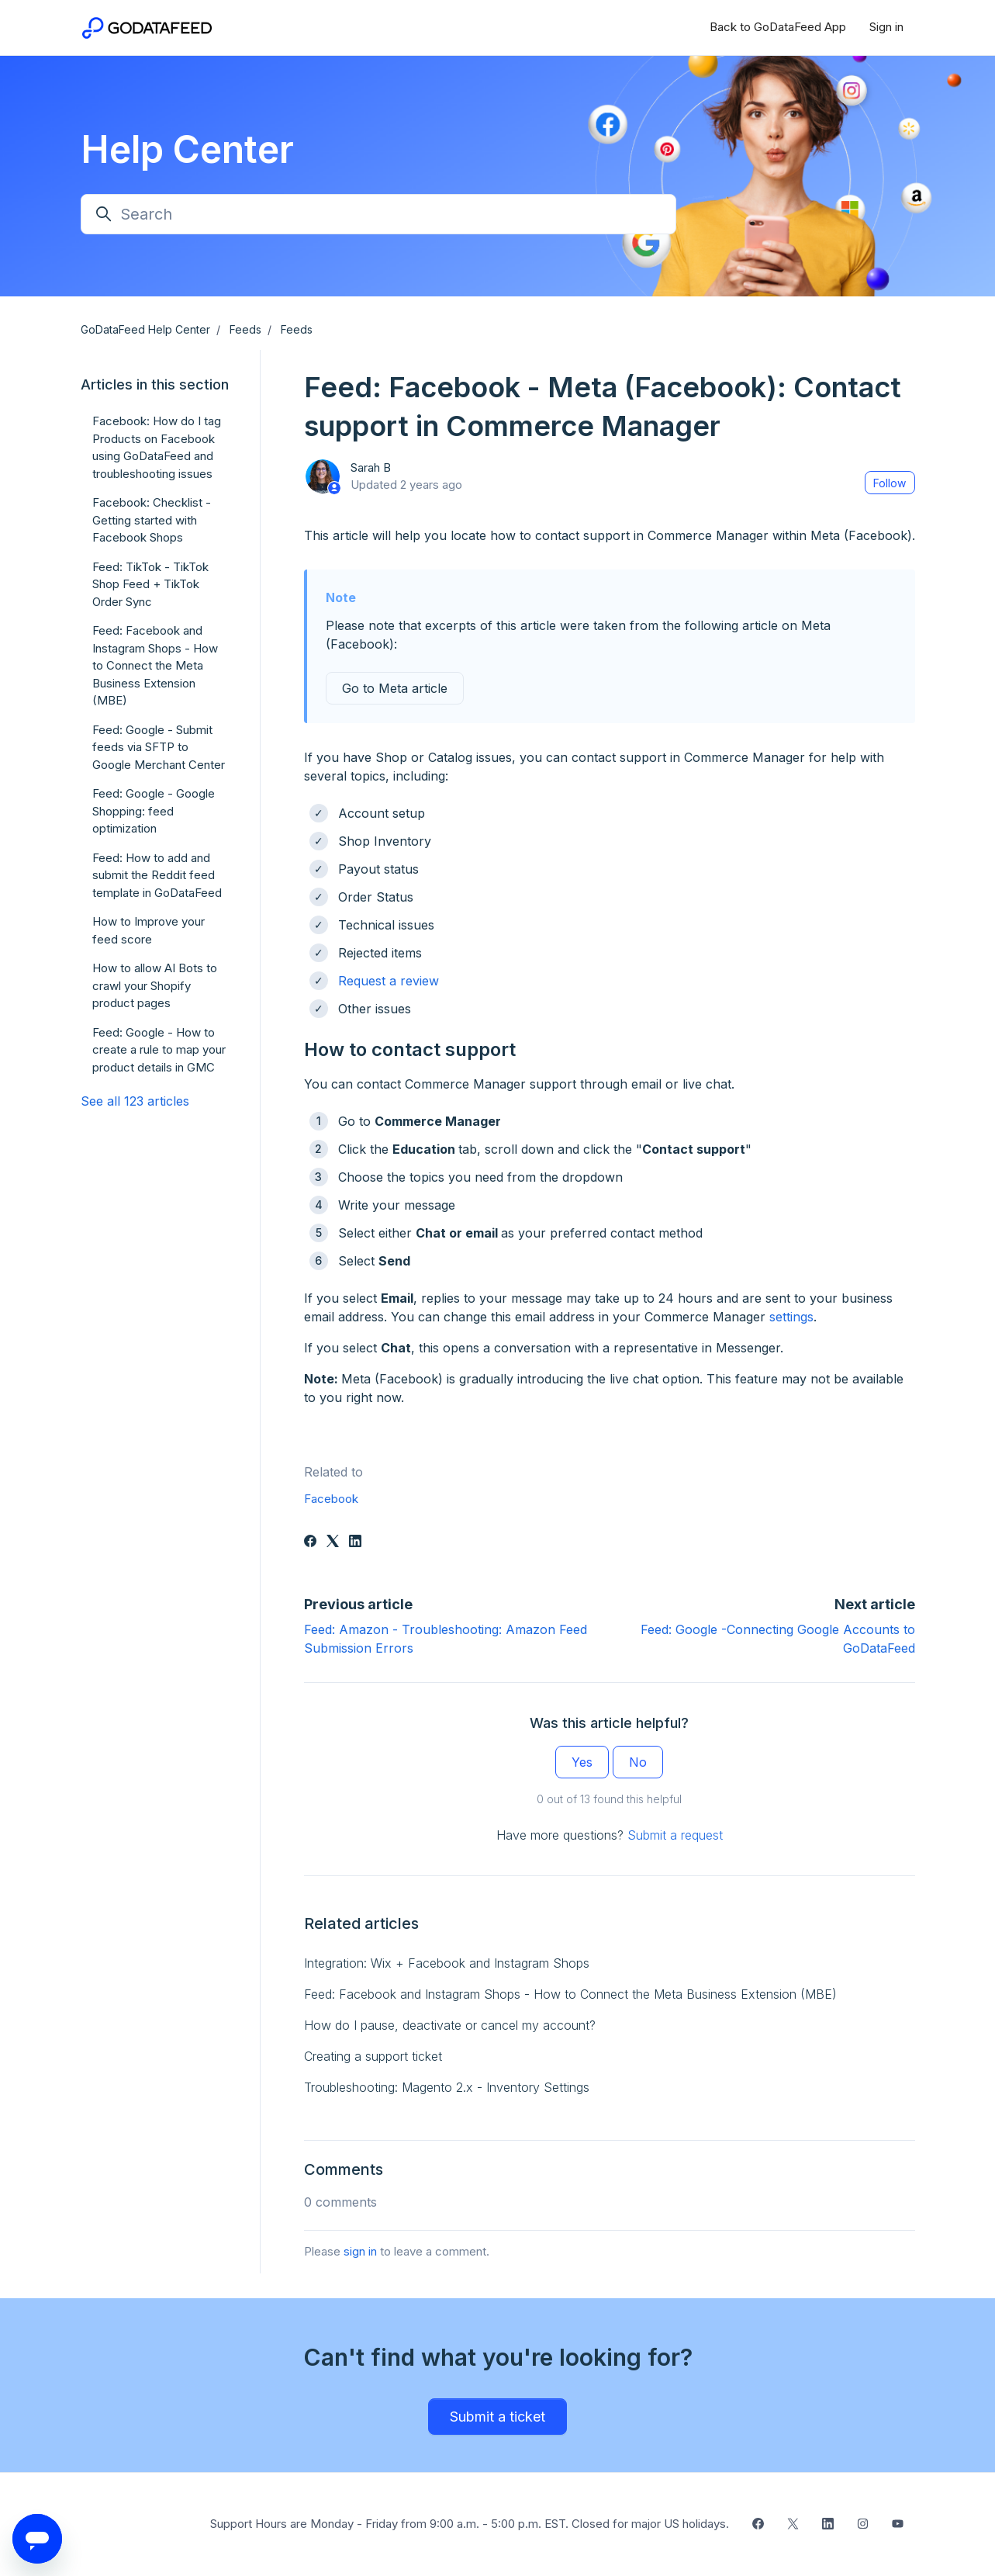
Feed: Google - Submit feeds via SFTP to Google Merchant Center (158, 747)
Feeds (245, 329)
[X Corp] (332, 1542)
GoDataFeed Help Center (145, 329)
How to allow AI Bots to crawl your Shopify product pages (154, 985)
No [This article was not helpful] (638, 1762)
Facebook (331, 1498)
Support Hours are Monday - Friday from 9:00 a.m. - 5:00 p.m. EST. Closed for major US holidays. (469, 2523)
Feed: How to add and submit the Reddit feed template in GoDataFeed (157, 875)
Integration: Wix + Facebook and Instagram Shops (446, 1963)
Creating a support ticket (373, 2056)
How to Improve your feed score (148, 930)
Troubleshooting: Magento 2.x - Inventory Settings (446, 2087)
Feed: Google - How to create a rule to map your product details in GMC (159, 1050)
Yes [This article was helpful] (582, 1762)
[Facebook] (310, 1542)
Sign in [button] (886, 26)
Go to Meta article (394, 688)
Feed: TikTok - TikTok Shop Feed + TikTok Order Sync (150, 584)
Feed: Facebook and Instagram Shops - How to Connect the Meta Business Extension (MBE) (570, 1994)
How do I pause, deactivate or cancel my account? (450, 2025)
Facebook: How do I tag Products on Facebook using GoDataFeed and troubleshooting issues (156, 447)
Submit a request (675, 1835)
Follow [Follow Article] (889, 483)
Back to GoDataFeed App (778, 26)
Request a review (388, 981)
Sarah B (371, 467)
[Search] (378, 214)
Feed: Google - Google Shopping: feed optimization (153, 811)
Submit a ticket (497, 2416)
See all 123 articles (135, 1101)
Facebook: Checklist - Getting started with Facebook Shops (151, 520)
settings (791, 1316)
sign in (360, 2251)
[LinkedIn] (355, 1542)
